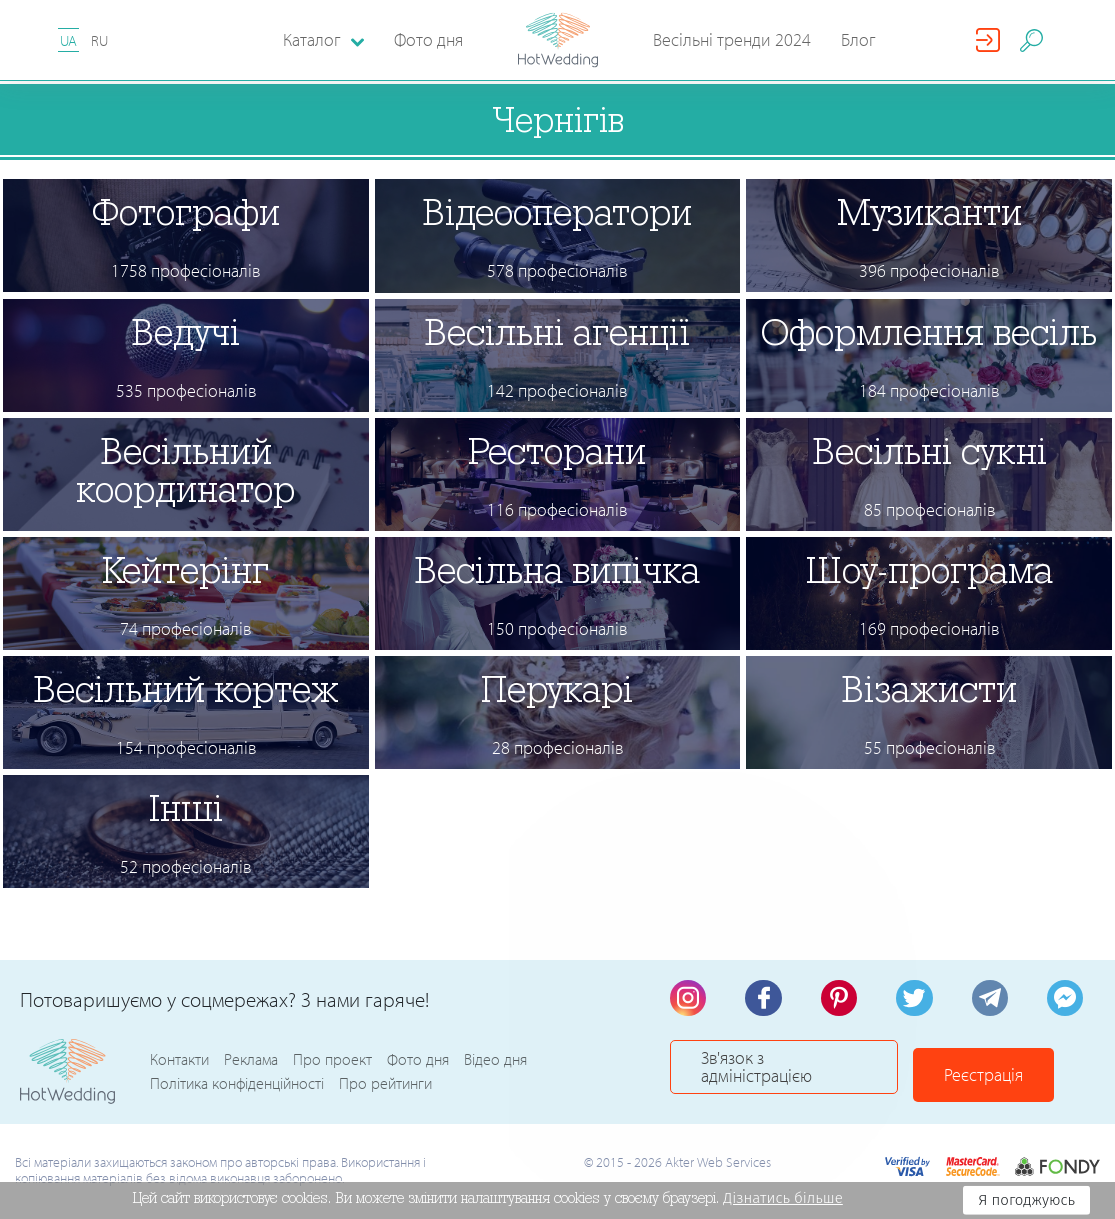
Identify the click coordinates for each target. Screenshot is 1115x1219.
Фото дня (428, 39)
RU (99, 40)
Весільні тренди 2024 (732, 39)
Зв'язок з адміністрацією (800, 1072)
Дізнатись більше (783, 1198)
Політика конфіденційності (237, 1085)
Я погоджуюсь (1026, 1200)
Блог (858, 39)
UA (68, 40)
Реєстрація (1015, 1072)
